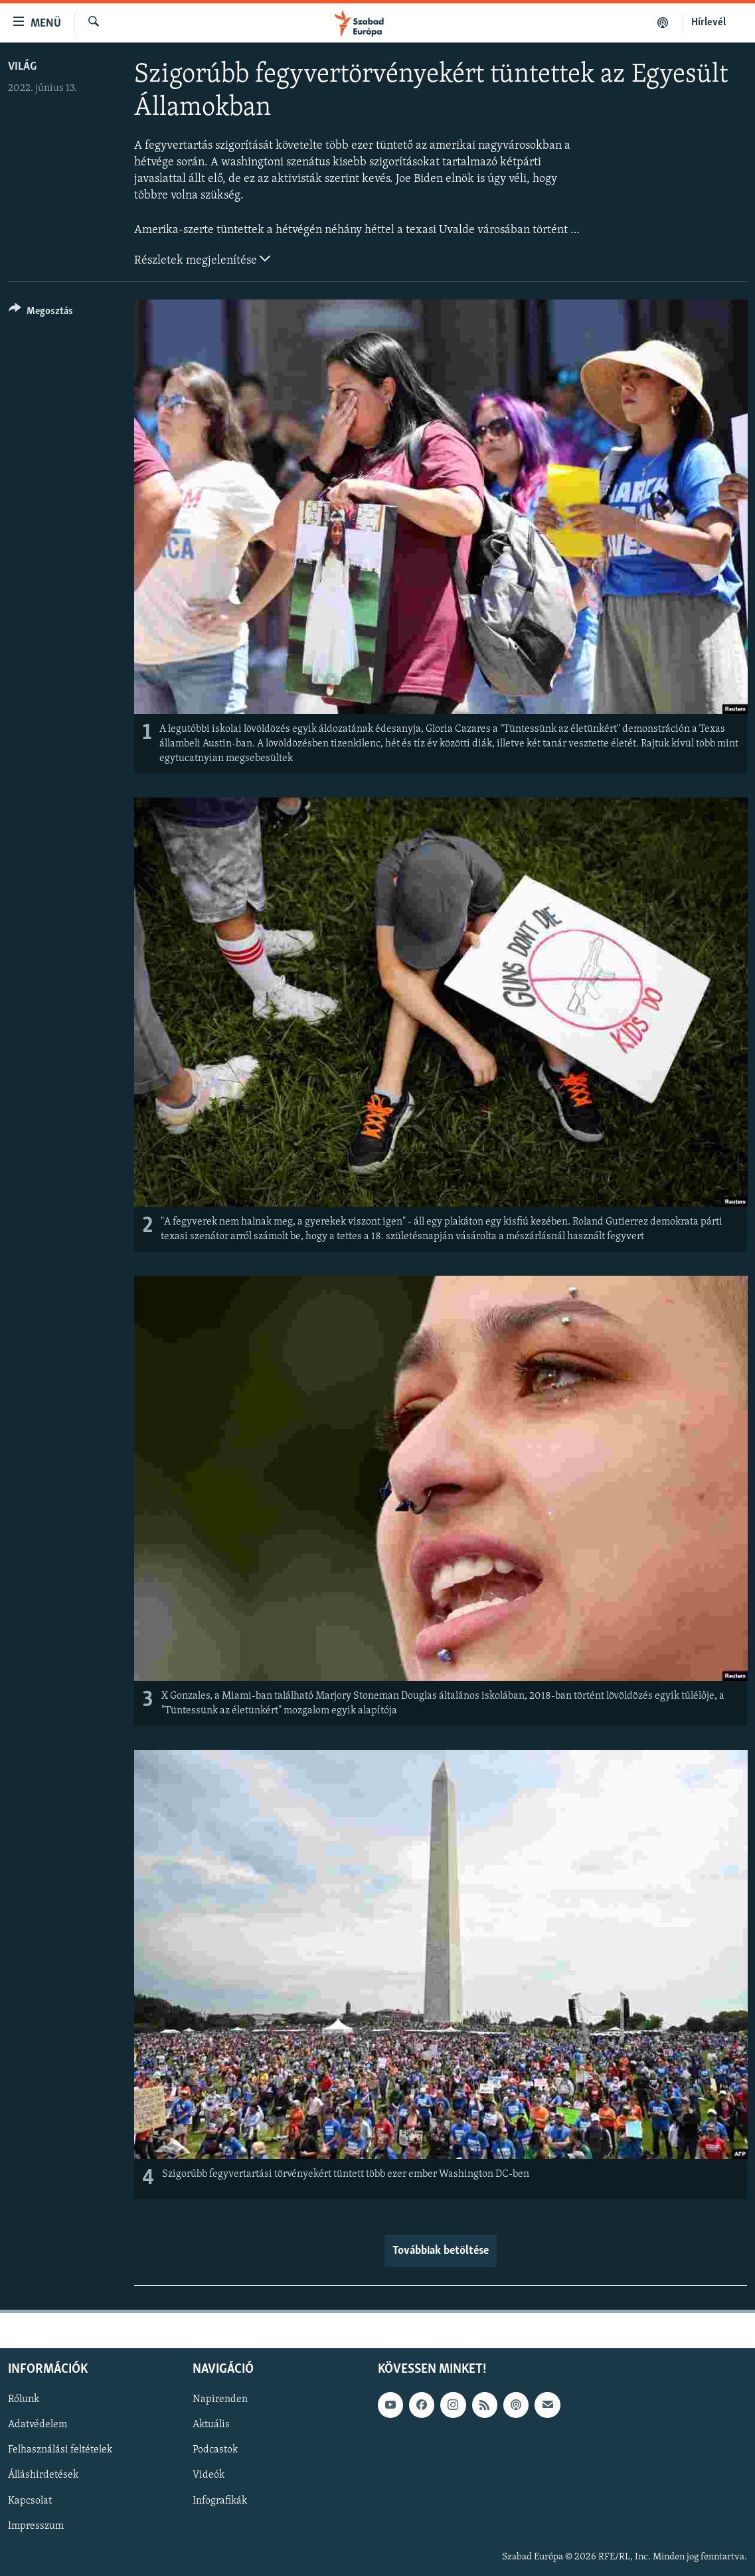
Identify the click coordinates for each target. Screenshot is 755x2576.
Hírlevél (708, 22)
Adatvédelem (37, 2424)
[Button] (41, 313)
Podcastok (215, 2450)
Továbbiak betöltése (440, 2251)
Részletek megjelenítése (202, 259)
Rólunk (23, 2399)
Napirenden (220, 2399)
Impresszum (36, 2526)
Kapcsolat (30, 2500)
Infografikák (220, 2500)
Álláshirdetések (43, 2475)
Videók (208, 2475)
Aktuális (211, 2424)
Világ (22, 66)
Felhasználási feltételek (60, 2450)
